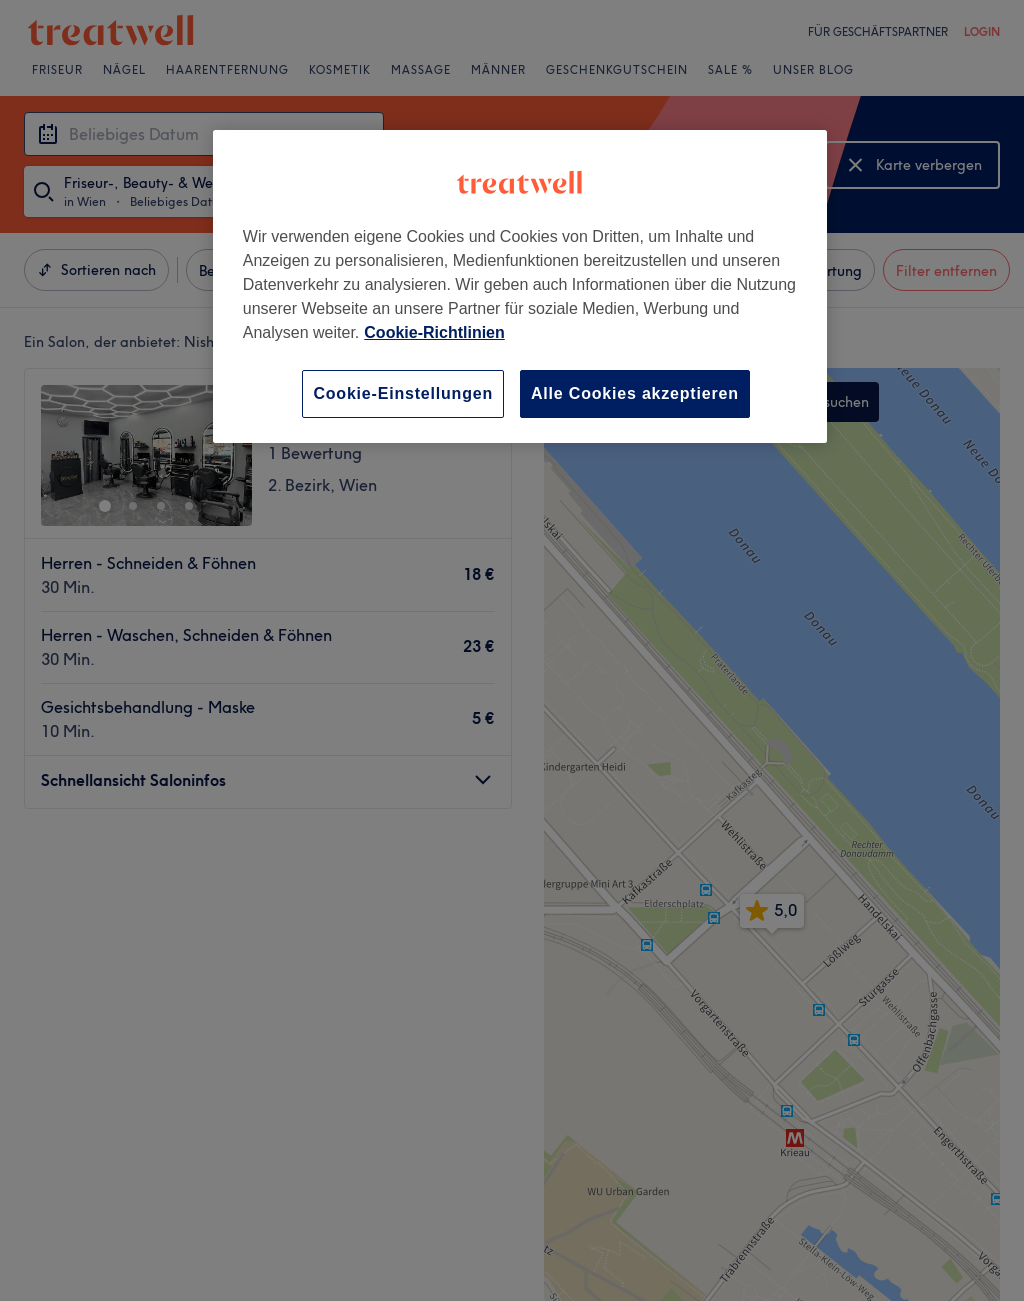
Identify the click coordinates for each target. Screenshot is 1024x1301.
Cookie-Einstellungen (403, 393)
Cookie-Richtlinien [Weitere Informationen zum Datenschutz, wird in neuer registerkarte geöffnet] (434, 332)
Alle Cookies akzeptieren (635, 393)
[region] (520, 286)
